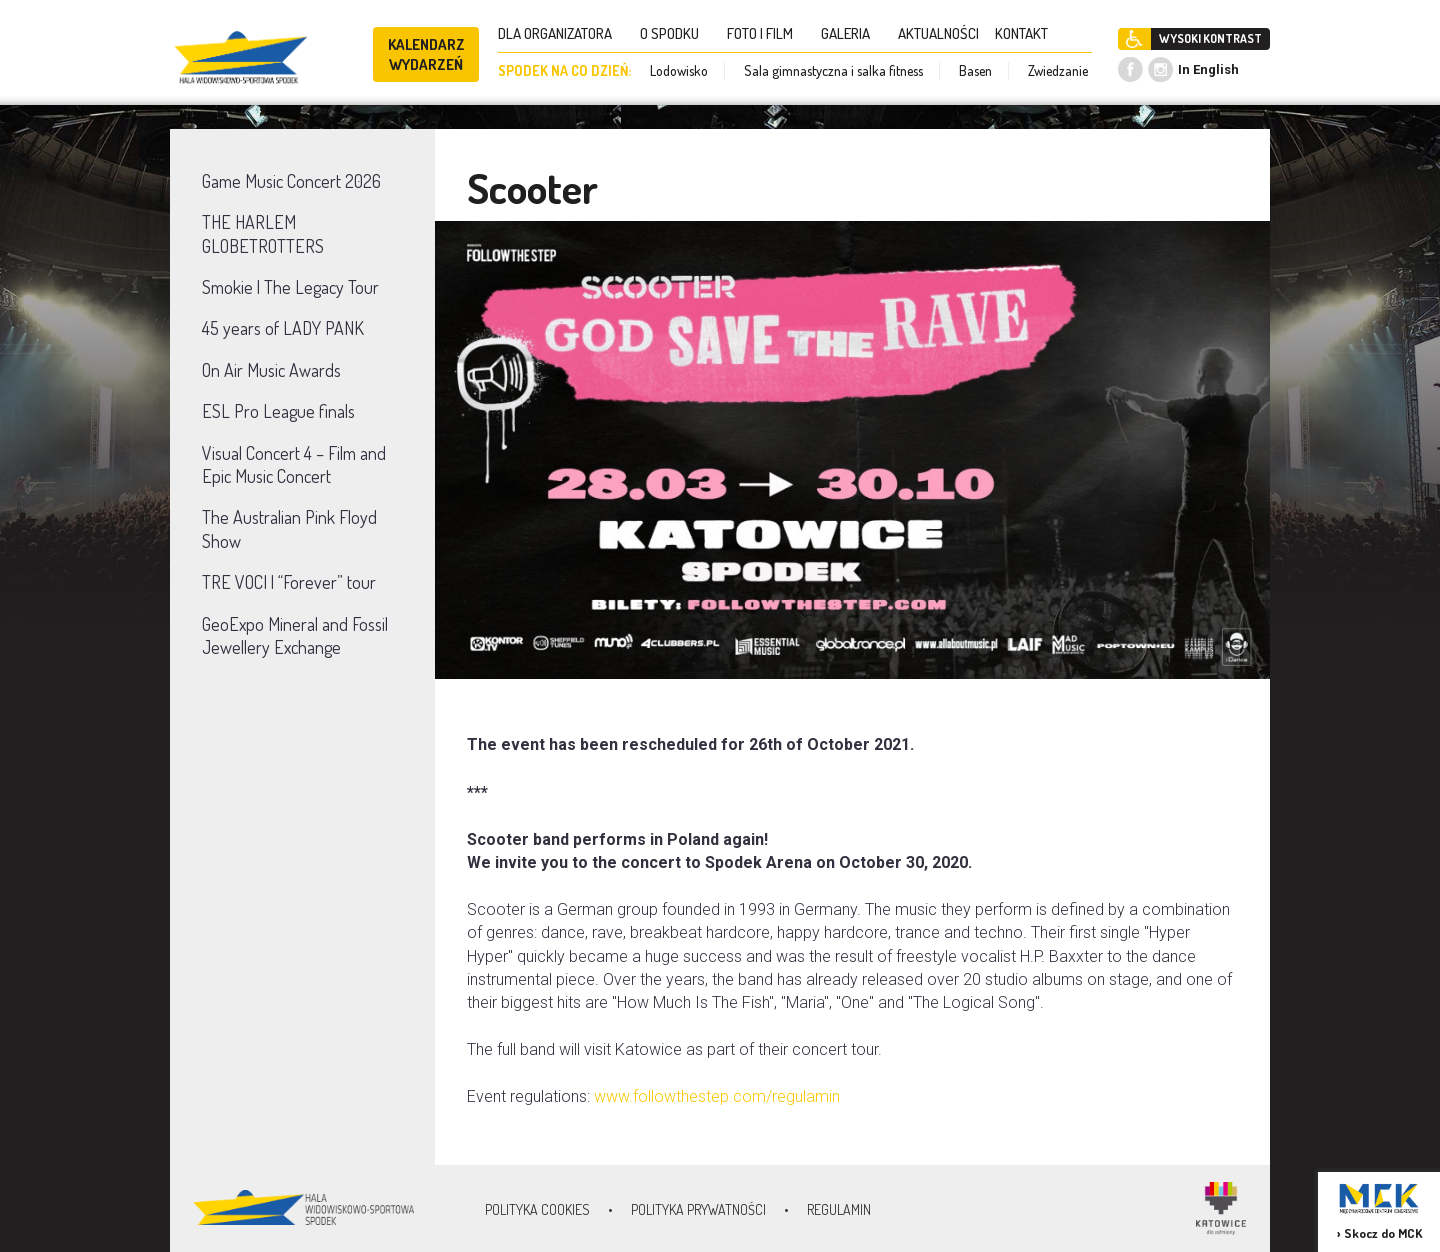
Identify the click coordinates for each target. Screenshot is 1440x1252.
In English (1208, 69)
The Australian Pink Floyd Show (289, 528)
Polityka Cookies (537, 1209)
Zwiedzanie (1058, 70)
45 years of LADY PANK (283, 328)
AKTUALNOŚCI (938, 33)
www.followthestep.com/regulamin (717, 1096)
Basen (975, 70)
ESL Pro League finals (278, 411)
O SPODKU (675, 33)
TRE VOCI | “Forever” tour (289, 582)
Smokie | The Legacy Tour (290, 287)
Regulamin (839, 1209)
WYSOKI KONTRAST (1210, 38)
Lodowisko (679, 70)
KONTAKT (1027, 33)
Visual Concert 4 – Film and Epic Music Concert (294, 464)
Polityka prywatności (698, 1209)
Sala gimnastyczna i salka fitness (833, 70)
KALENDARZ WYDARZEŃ (426, 54)
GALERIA (851, 33)
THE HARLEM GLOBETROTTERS (263, 233)
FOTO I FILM (766, 33)
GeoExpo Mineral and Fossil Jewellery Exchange (295, 635)
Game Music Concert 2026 (291, 181)
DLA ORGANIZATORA (561, 33)
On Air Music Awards (271, 370)
